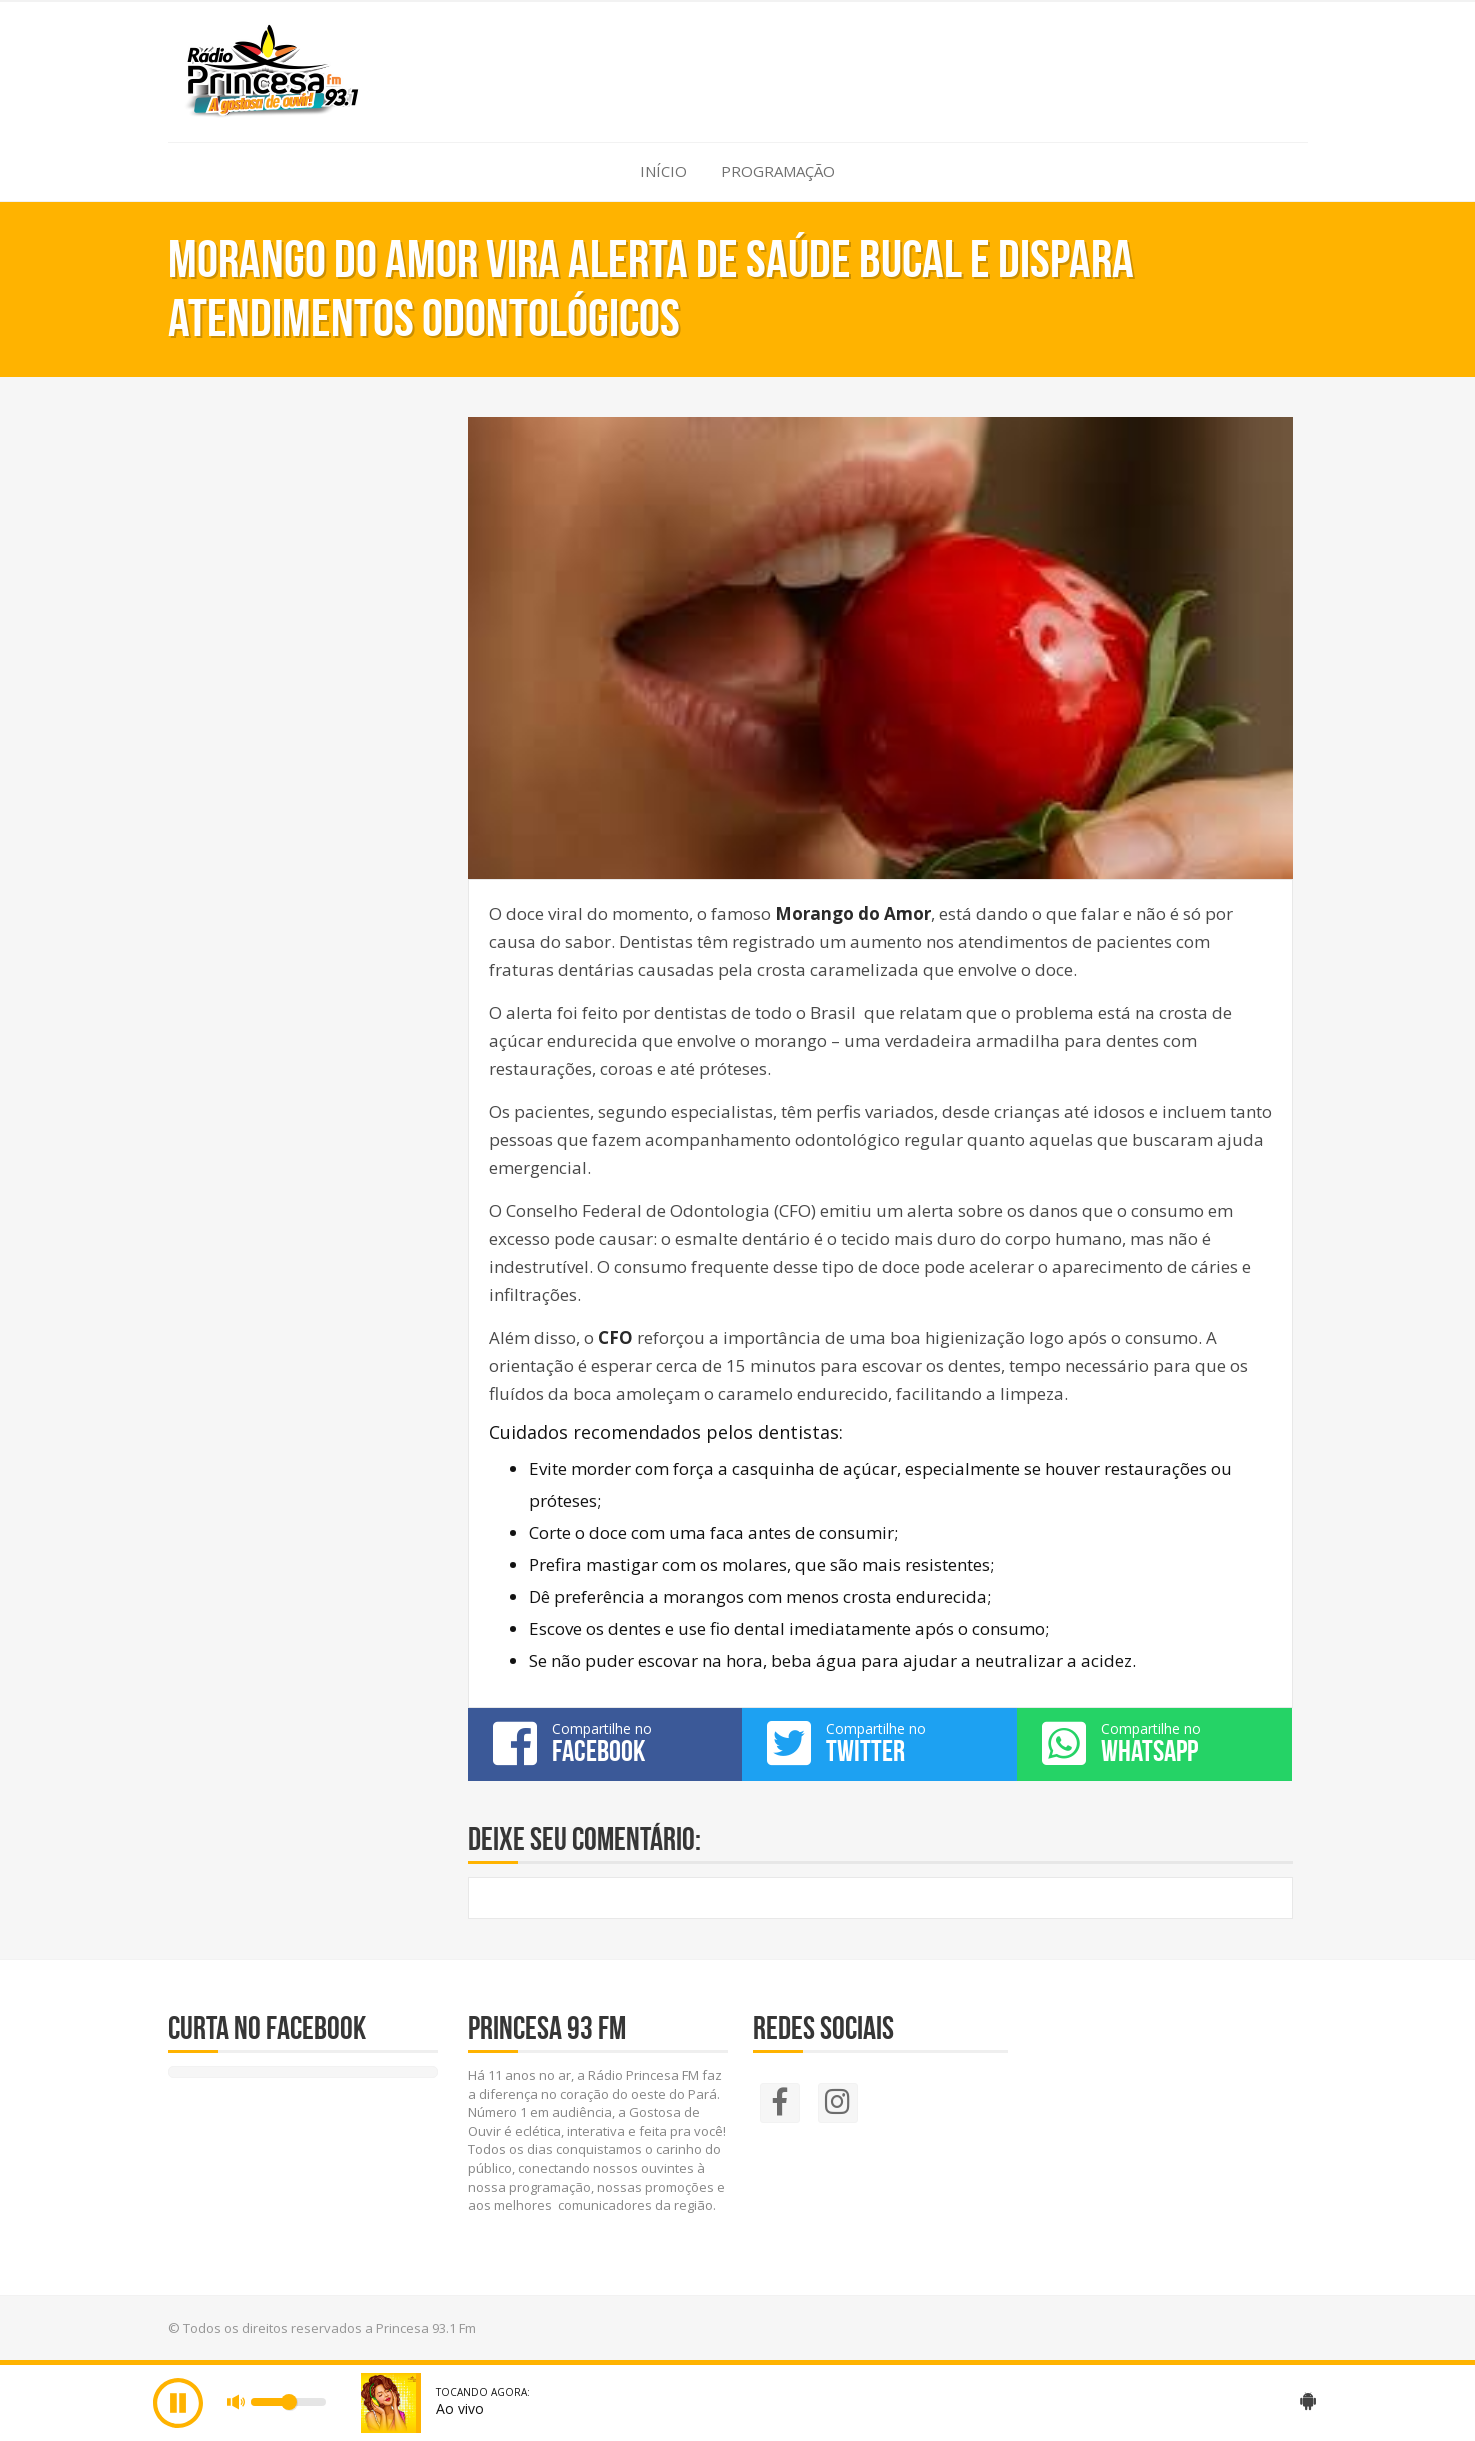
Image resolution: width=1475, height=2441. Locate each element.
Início (663, 171)
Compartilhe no (605, 1743)
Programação (778, 171)
